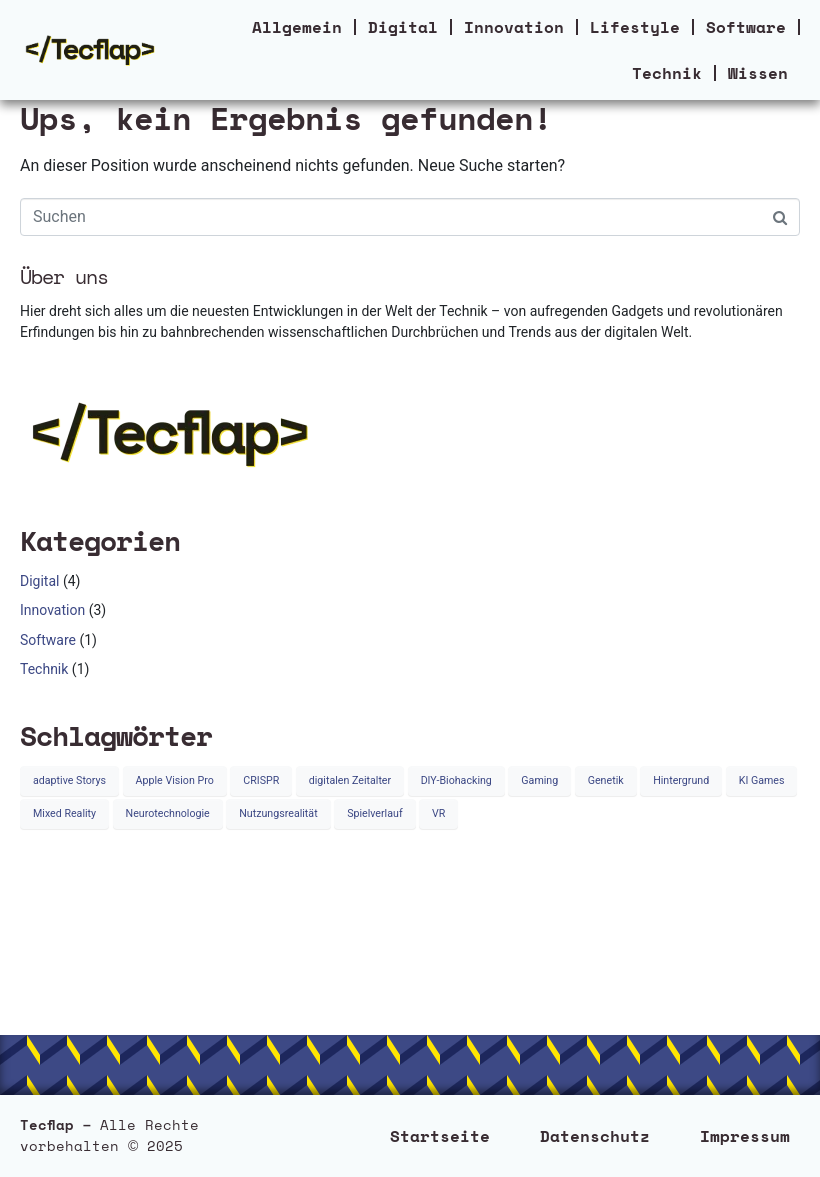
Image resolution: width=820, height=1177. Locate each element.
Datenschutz (595, 1136)
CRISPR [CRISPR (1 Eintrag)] (261, 780)
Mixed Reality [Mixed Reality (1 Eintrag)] (64, 813)
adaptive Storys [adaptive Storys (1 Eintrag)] (69, 780)
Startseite (440, 1136)
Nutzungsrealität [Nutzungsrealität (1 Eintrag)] (278, 813)
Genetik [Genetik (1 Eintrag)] (606, 780)
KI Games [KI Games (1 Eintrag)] (762, 780)
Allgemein (297, 27)
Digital (403, 27)
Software (746, 27)
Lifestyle (635, 27)
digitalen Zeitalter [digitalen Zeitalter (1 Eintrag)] (350, 780)
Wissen (758, 73)
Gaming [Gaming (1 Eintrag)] (539, 780)
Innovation (514, 27)
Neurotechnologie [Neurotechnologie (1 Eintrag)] (168, 813)
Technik (667, 73)
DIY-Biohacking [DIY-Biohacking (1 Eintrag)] (456, 780)
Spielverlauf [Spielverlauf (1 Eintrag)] (374, 813)
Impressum (745, 1136)
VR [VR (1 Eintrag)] (438, 813)
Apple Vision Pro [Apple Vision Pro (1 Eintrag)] (175, 780)
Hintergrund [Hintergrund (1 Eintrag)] (681, 780)
